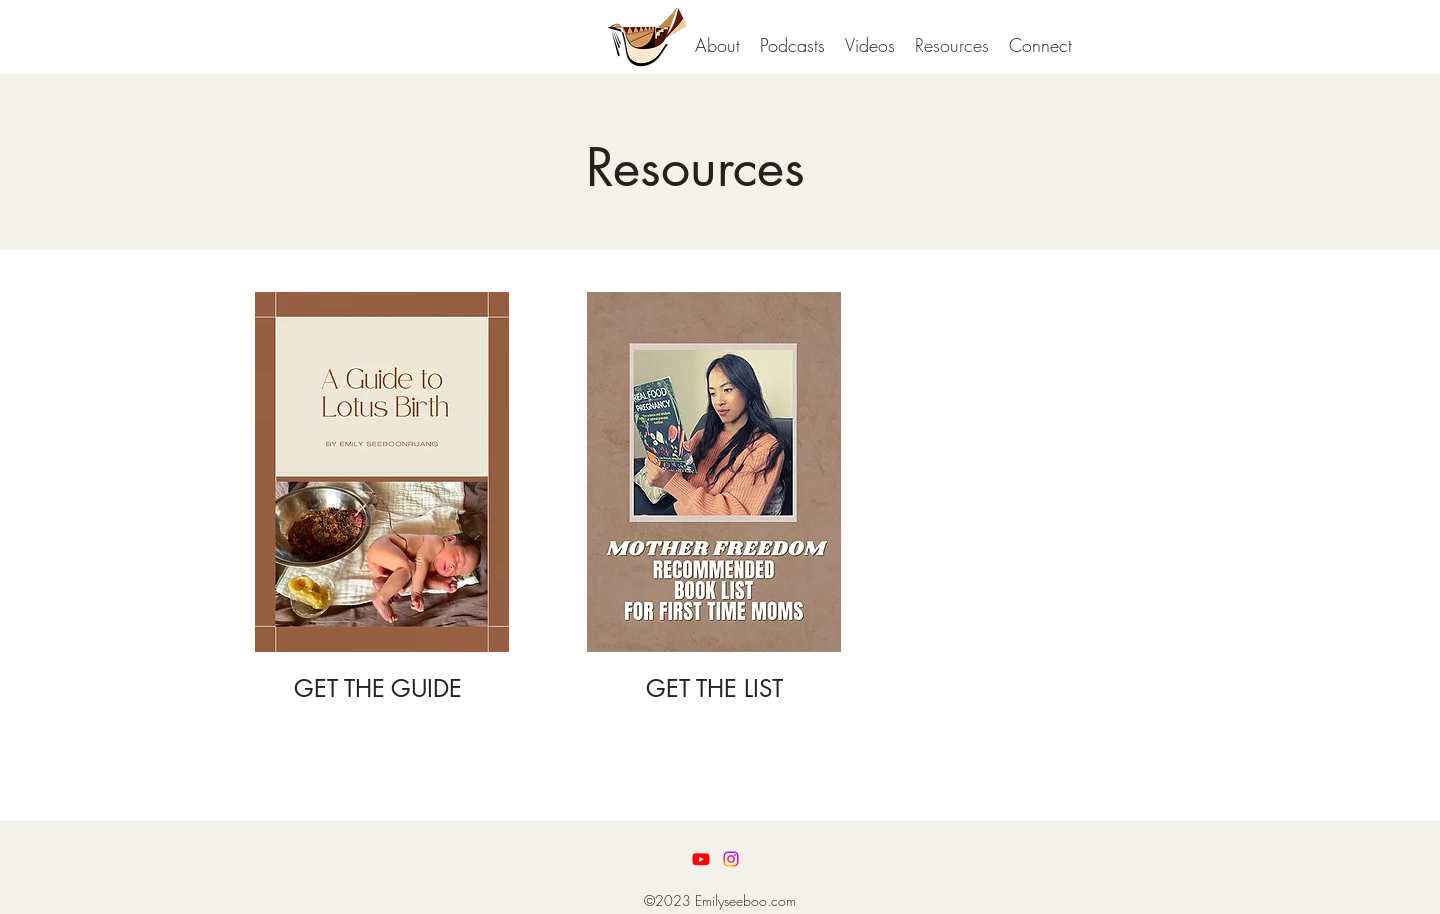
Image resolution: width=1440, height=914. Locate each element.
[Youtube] (701, 859)
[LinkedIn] (731, 859)
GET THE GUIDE (378, 688)
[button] (792, 45)
